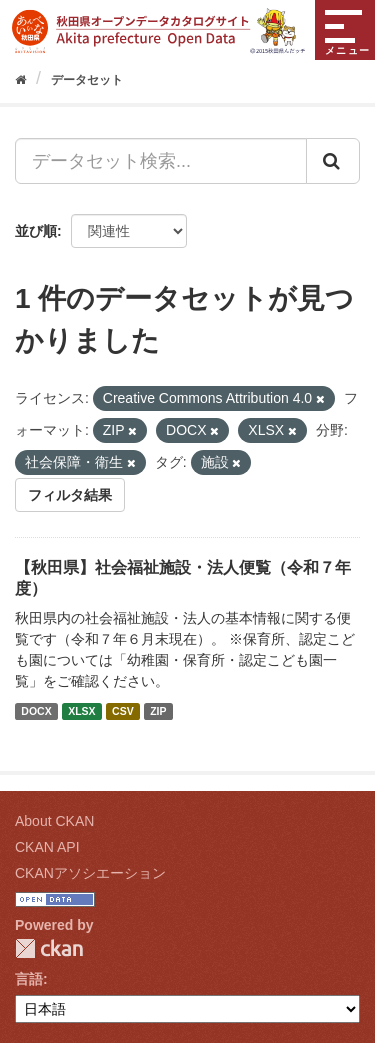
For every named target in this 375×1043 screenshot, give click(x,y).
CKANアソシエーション (90, 873)
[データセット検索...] (161, 161)
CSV (123, 711)
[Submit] (333, 161)
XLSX (81, 711)
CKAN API (47, 847)
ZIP (158, 711)
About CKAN (54, 821)
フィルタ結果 (70, 495)
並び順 (36, 231)
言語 (29, 979)
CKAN (49, 948)
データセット (87, 80)
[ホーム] (20, 80)
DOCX (36, 711)
